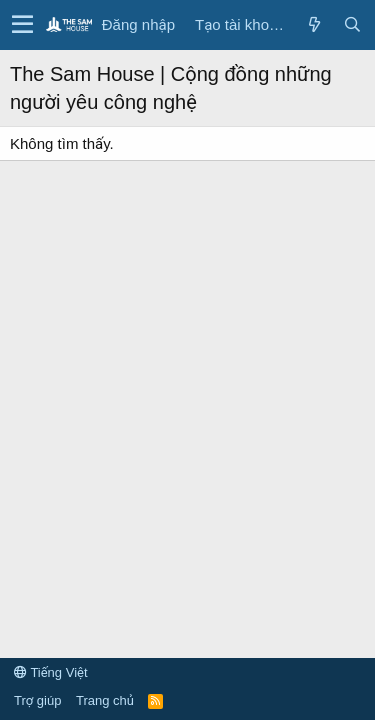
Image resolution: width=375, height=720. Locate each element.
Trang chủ (105, 700)
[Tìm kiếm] (352, 24)
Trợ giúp (37, 700)
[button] (22, 25)
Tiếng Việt (51, 672)
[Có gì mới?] (314, 24)
